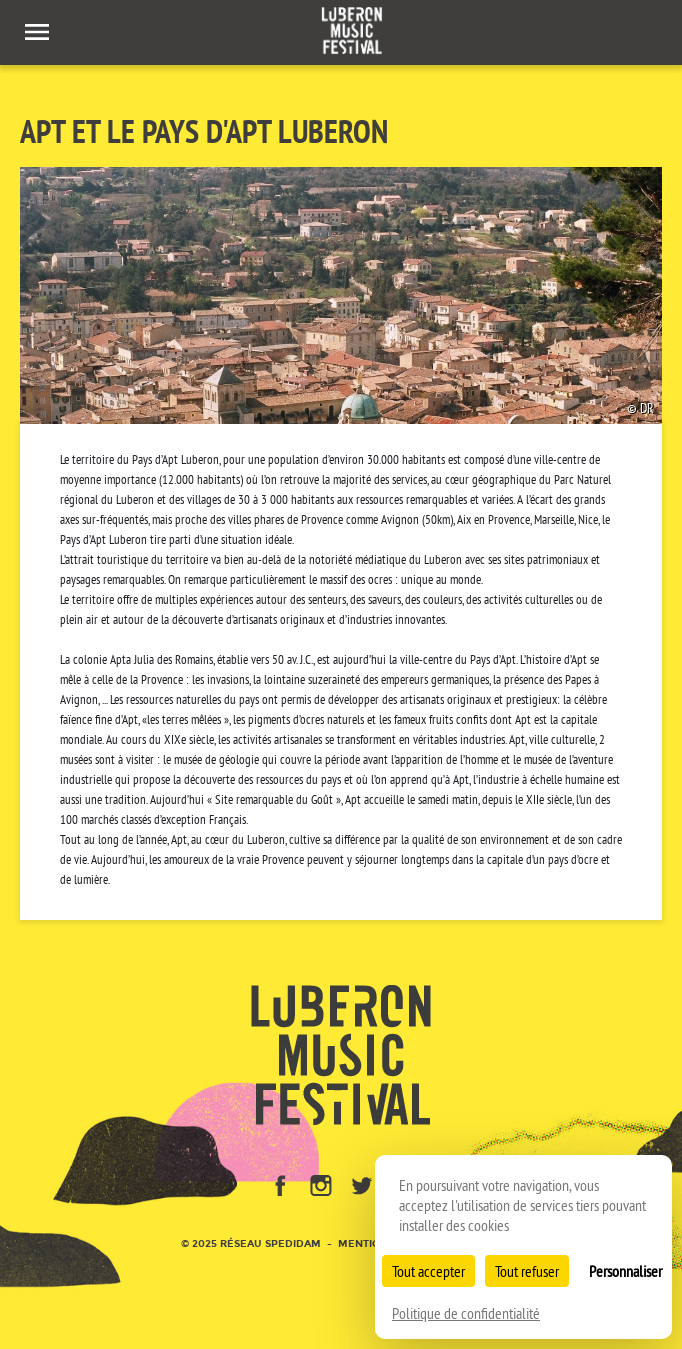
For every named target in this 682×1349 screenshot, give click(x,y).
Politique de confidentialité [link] (466, 1313)
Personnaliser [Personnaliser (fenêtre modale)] (625, 1271)
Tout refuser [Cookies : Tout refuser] (527, 1271)
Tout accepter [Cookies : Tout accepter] (428, 1271)
